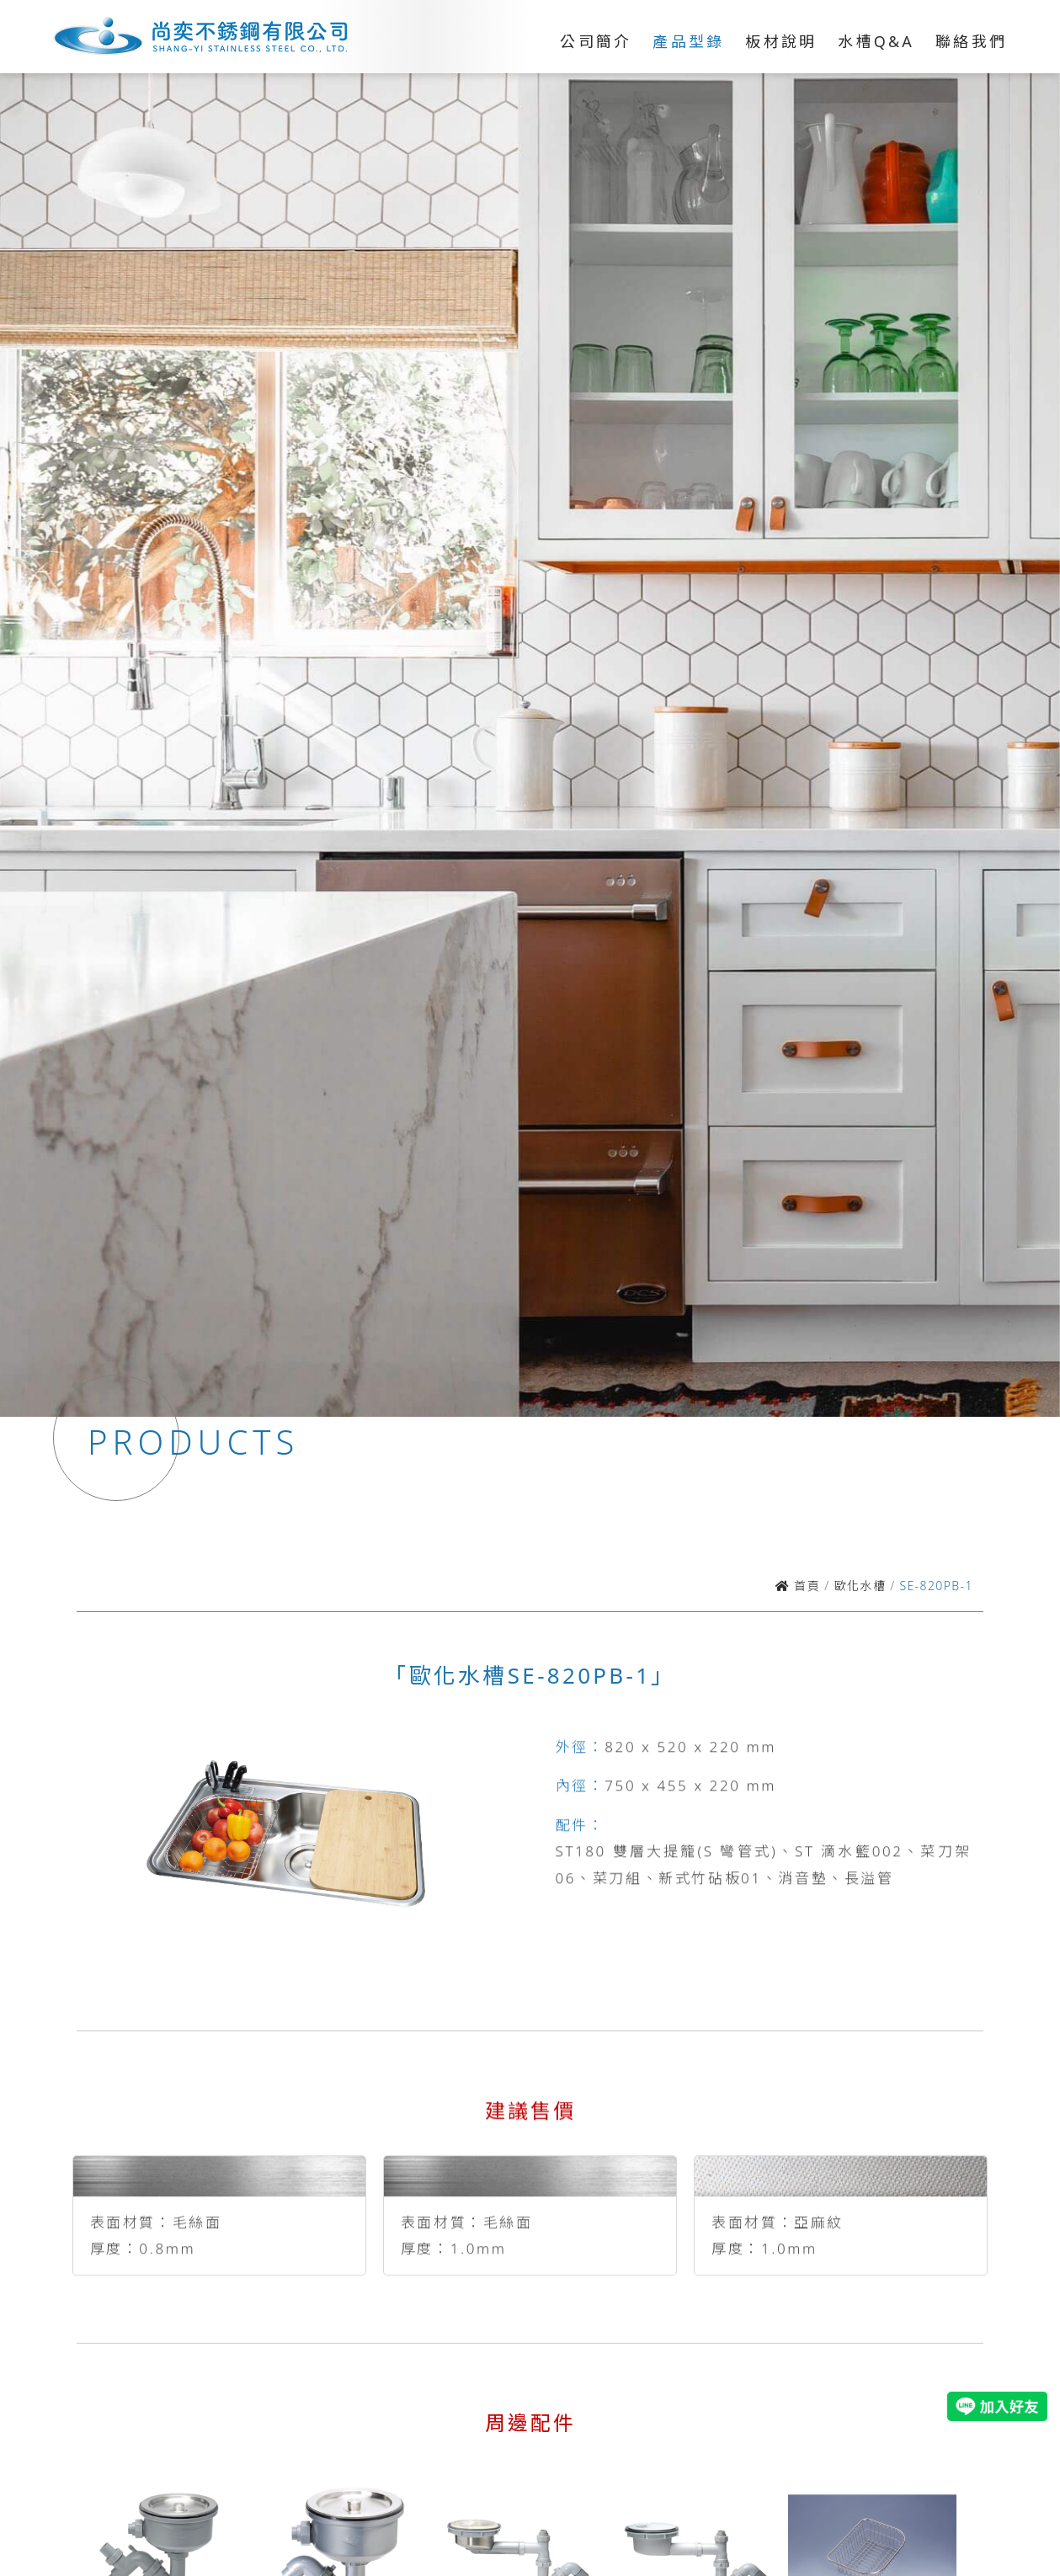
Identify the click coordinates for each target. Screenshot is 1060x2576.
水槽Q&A (876, 41)
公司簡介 (595, 41)
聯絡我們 (971, 41)
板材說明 (781, 41)
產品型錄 (688, 41)
